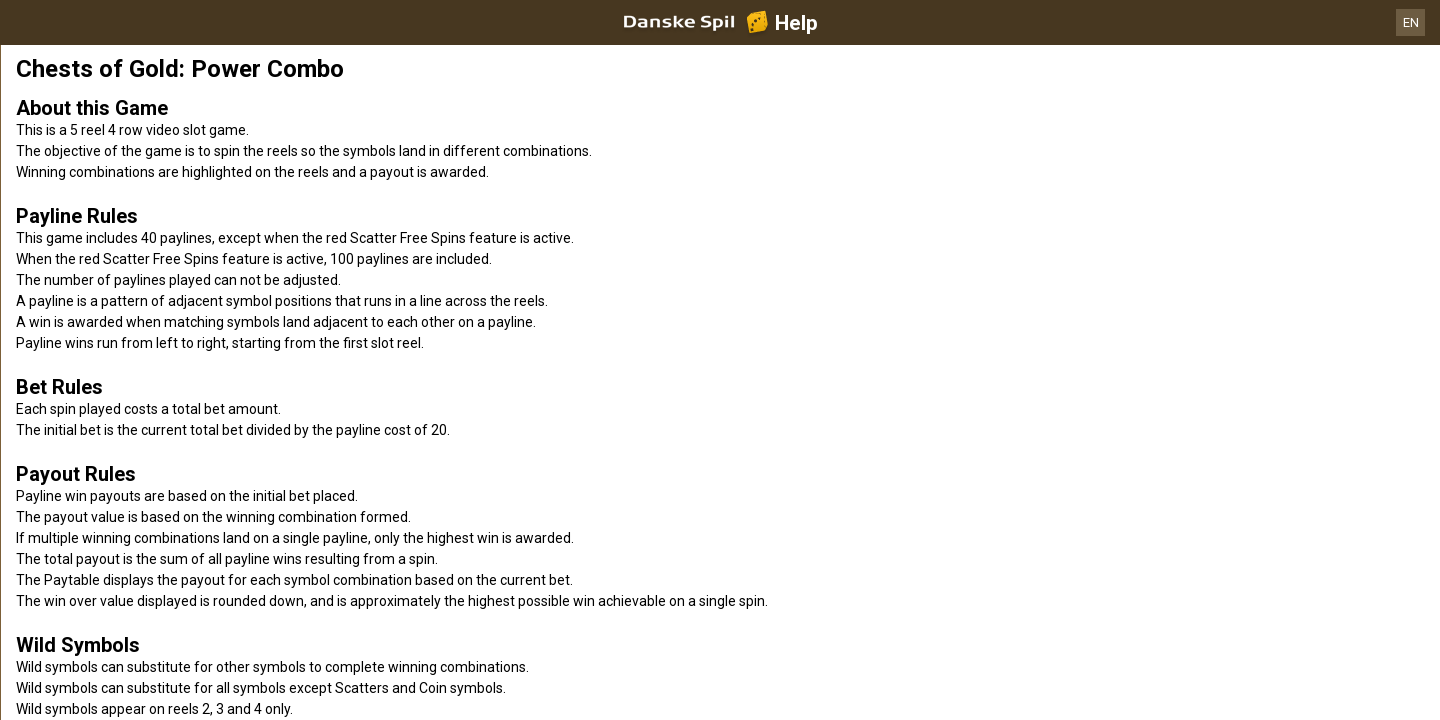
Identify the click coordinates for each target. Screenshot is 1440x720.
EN (1411, 22)
